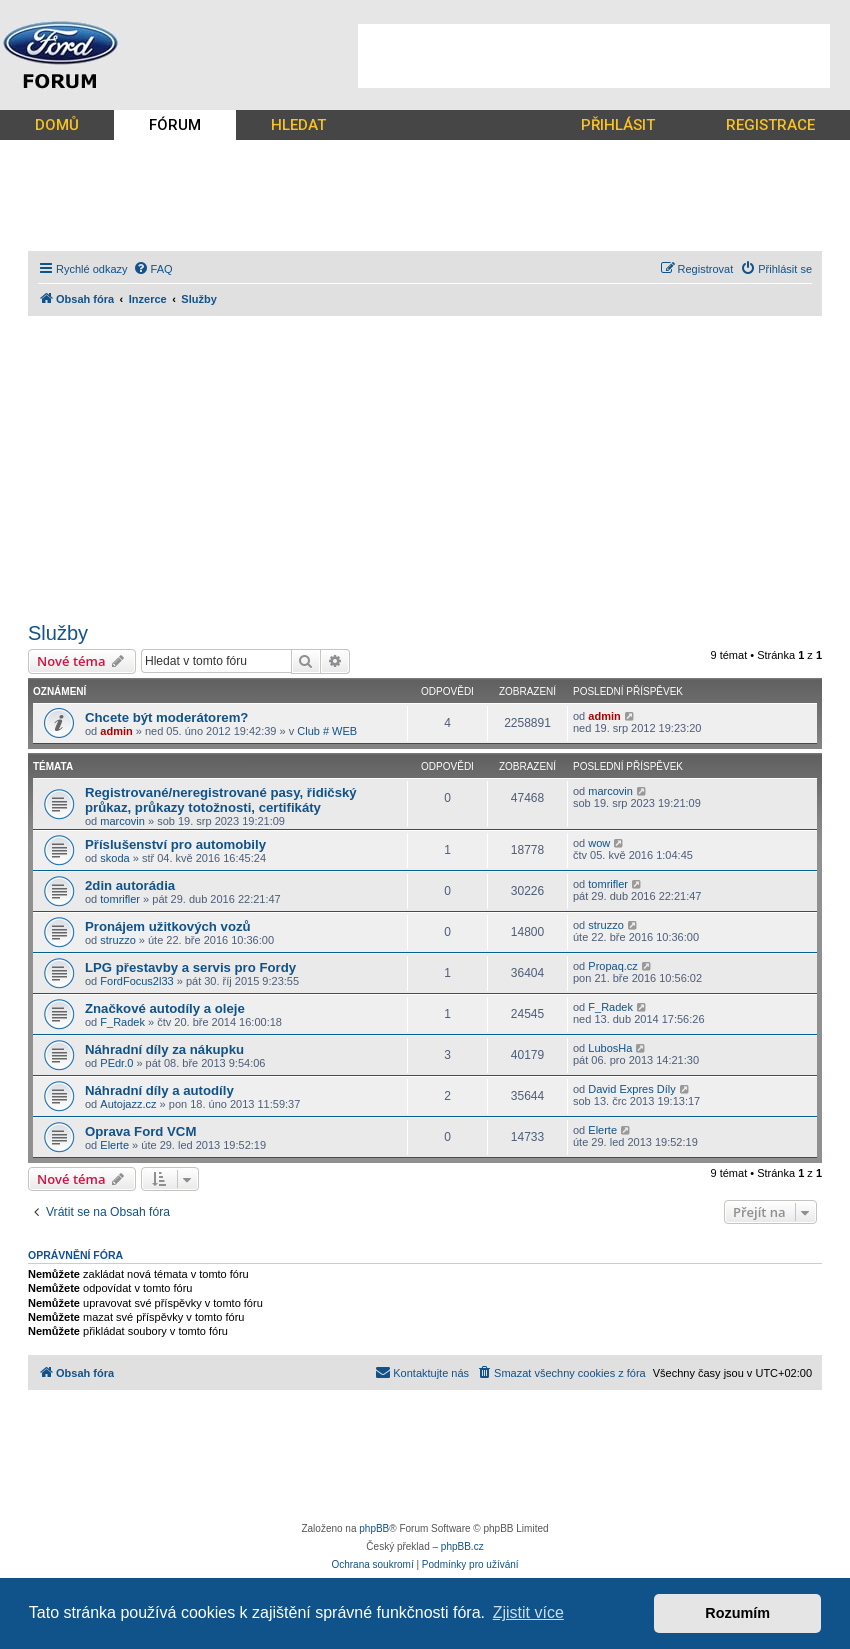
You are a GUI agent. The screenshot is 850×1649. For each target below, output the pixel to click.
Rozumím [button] (737, 1613)
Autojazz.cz (128, 1104)
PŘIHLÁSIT (618, 125)
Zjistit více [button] (528, 1612)
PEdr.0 (116, 1063)
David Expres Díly (631, 1089)
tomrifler (120, 899)
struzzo (117, 940)
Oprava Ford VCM (140, 1131)
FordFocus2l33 (136, 981)
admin (116, 731)
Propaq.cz (613, 966)
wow (599, 843)
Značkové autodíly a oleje (165, 1008)
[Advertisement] (594, 56)
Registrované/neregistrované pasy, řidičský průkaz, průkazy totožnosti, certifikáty (221, 800)
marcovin (122, 821)
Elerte (114, 1145)
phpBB (374, 1528)
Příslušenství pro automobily (175, 844)
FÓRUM (175, 125)
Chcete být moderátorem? (166, 717)
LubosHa (610, 1048)
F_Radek (122, 1022)
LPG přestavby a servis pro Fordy (190, 967)
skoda (114, 858)
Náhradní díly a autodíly (159, 1090)
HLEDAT (298, 125)
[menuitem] (153, 269)
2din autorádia (130, 885)
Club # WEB (327, 731)
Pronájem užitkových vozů (168, 926)
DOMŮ (57, 125)
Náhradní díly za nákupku (164, 1049)
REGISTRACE (770, 125)
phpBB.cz (462, 1546)
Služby (58, 633)
